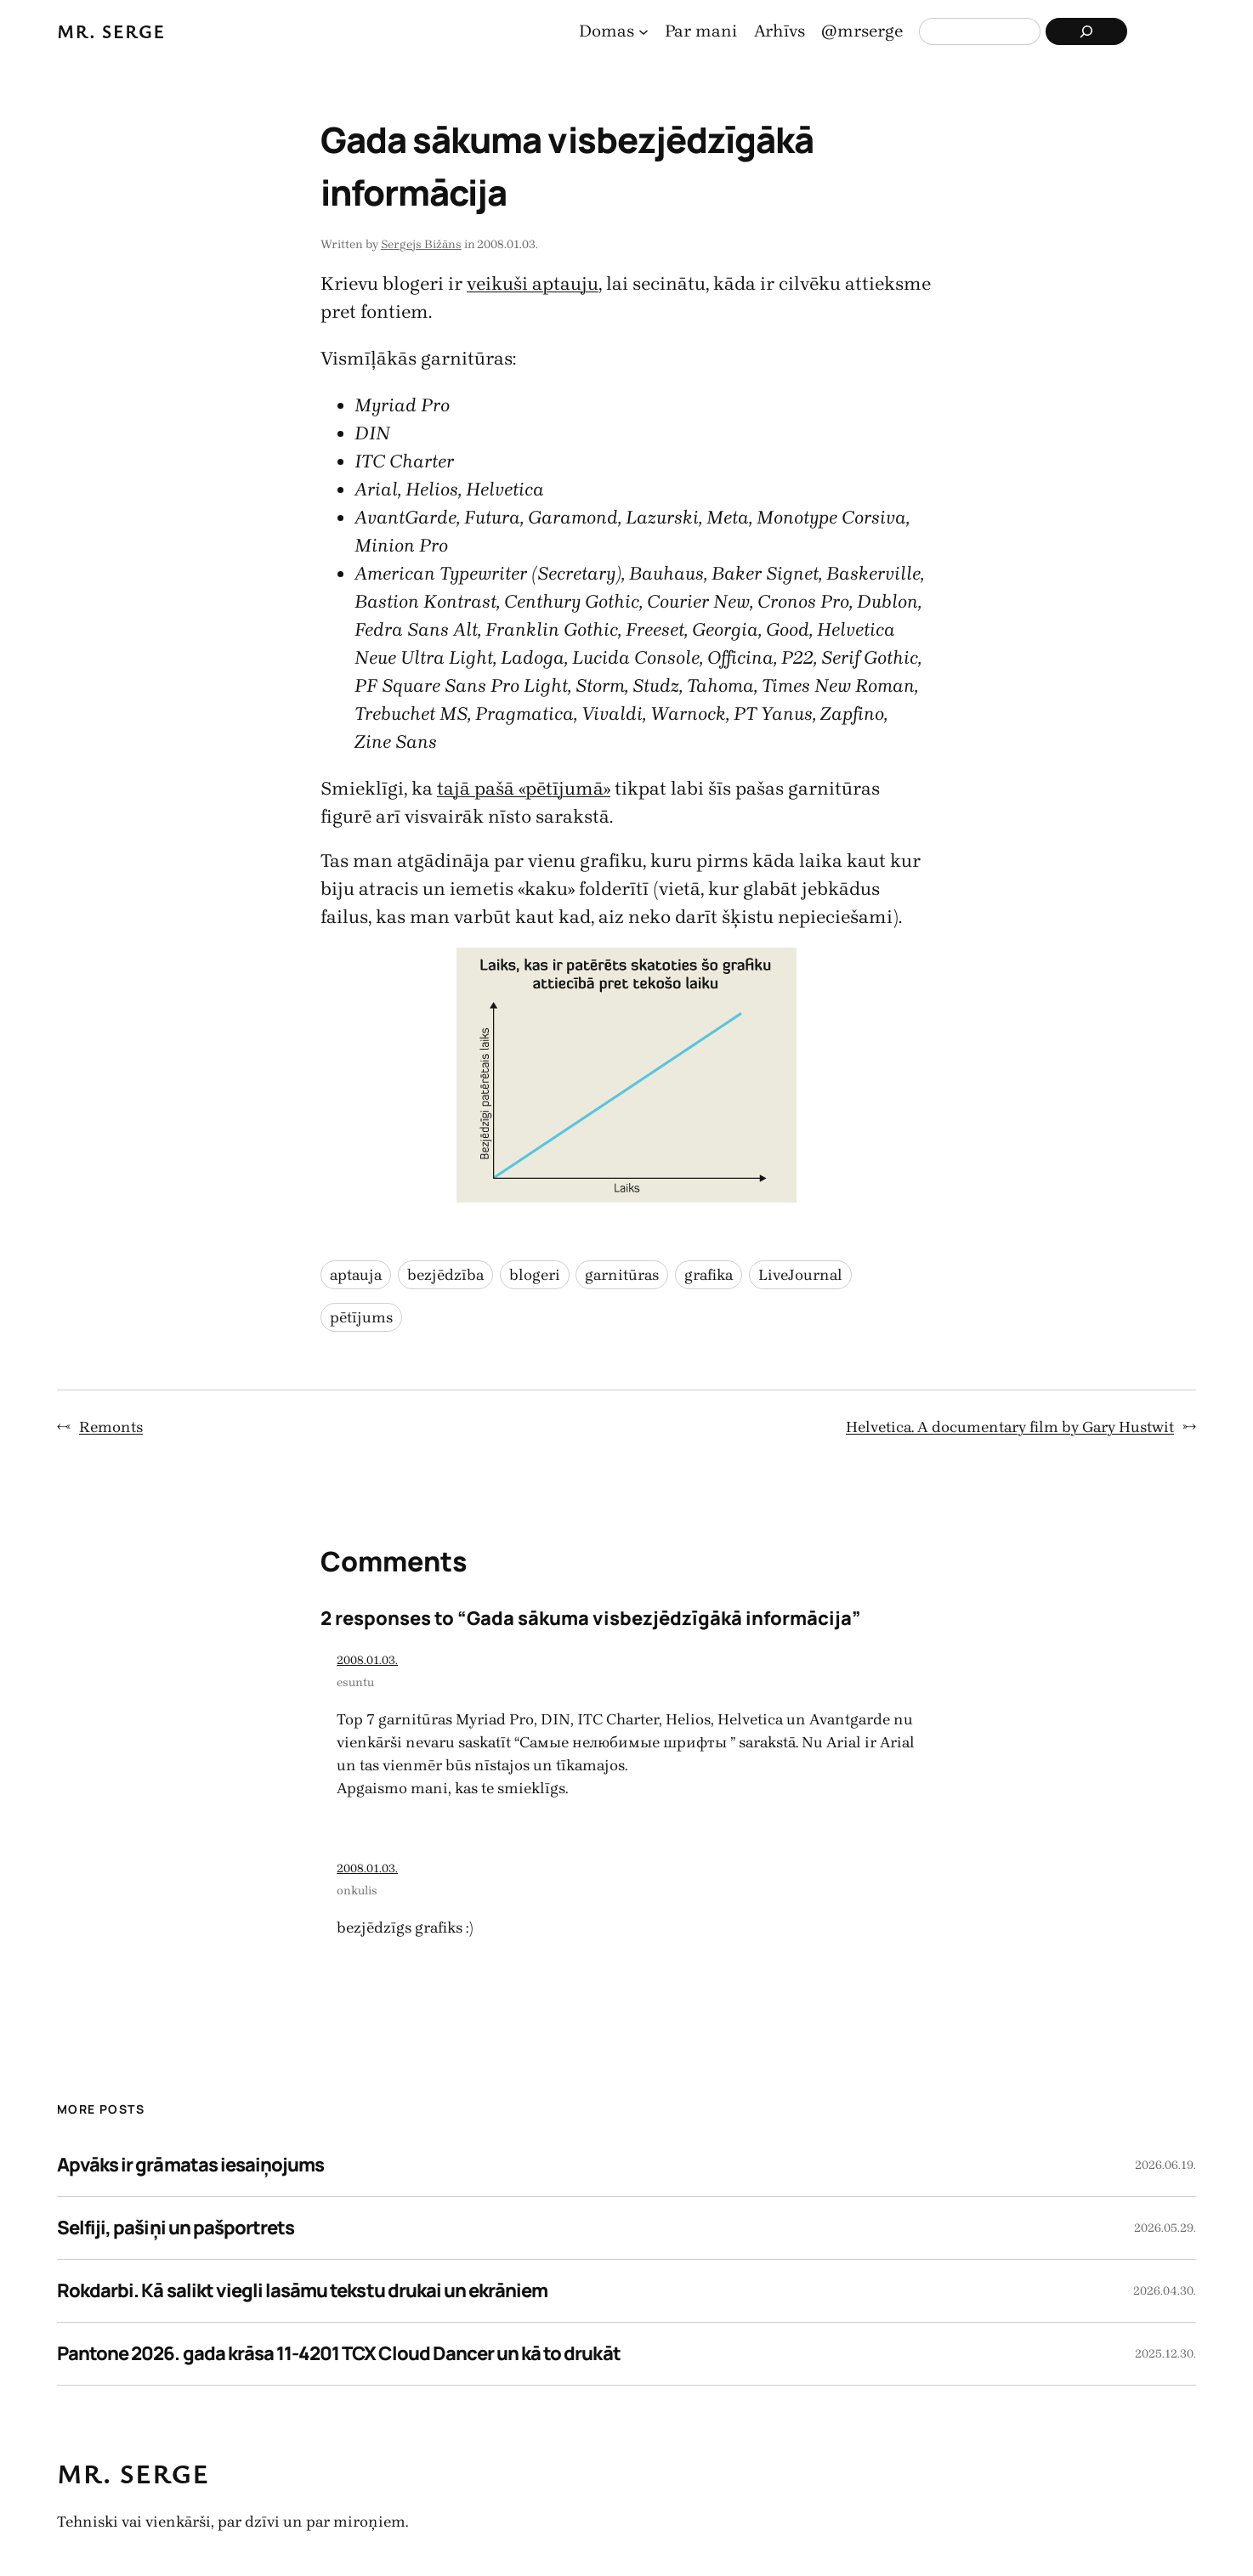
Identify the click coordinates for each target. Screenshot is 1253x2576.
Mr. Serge (111, 31)
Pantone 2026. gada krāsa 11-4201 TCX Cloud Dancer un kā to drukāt (339, 2353)
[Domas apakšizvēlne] (643, 31)
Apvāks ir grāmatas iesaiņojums (190, 2164)
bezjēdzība (445, 1274)
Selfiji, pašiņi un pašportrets (175, 2227)
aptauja (356, 1274)
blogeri (534, 1274)
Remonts (111, 1427)
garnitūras (622, 1274)
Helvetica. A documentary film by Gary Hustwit (1010, 1427)
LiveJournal (800, 1274)
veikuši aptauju (532, 284)
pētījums (361, 1317)
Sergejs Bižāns (421, 244)
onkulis (357, 1890)
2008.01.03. (367, 1660)
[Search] (1086, 31)
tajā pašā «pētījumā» (523, 789)
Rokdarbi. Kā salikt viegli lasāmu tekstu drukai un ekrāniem (302, 2290)
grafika (708, 1274)
